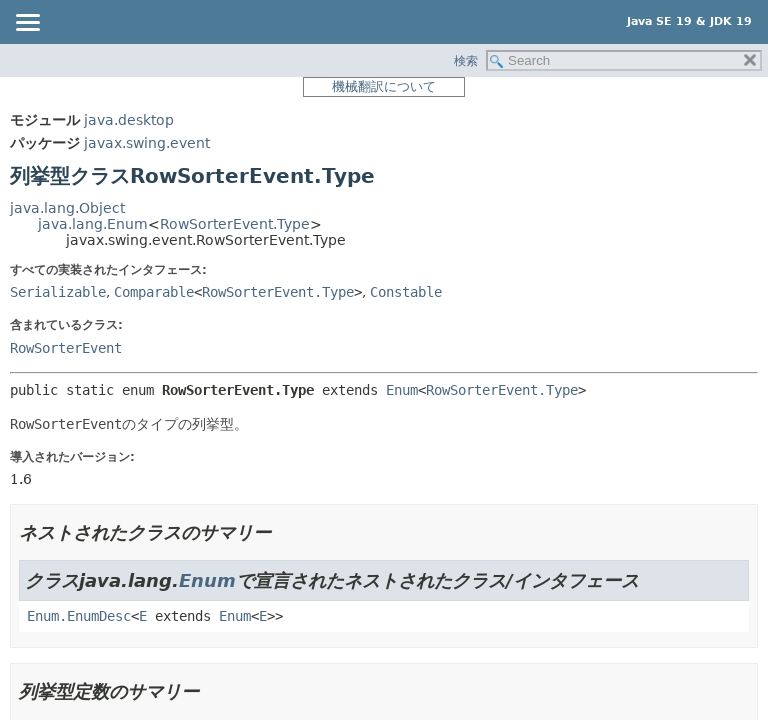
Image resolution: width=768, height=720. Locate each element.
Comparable (154, 292)
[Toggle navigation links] (27, 24)
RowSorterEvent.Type (235, 224)
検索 (466, 61)
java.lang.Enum (93, 224)
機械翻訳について (384, 86)
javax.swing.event (147, 143)
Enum (402, 390)
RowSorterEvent (66, 348)
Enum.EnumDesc (79, 616)
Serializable (58, 292)
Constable (406, 292)
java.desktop (129, 120)
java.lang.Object (67, 208)
